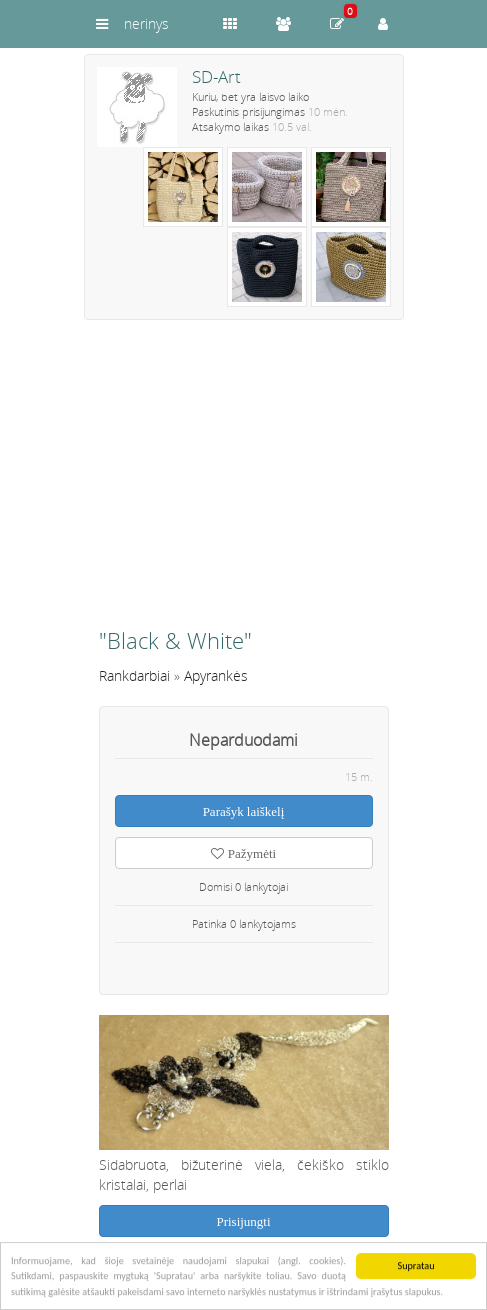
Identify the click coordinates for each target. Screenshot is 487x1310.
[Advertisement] (244, 482)
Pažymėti (243, 853)
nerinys (146, 23)
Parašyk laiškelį (244, 811)
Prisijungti (243, 1221)
